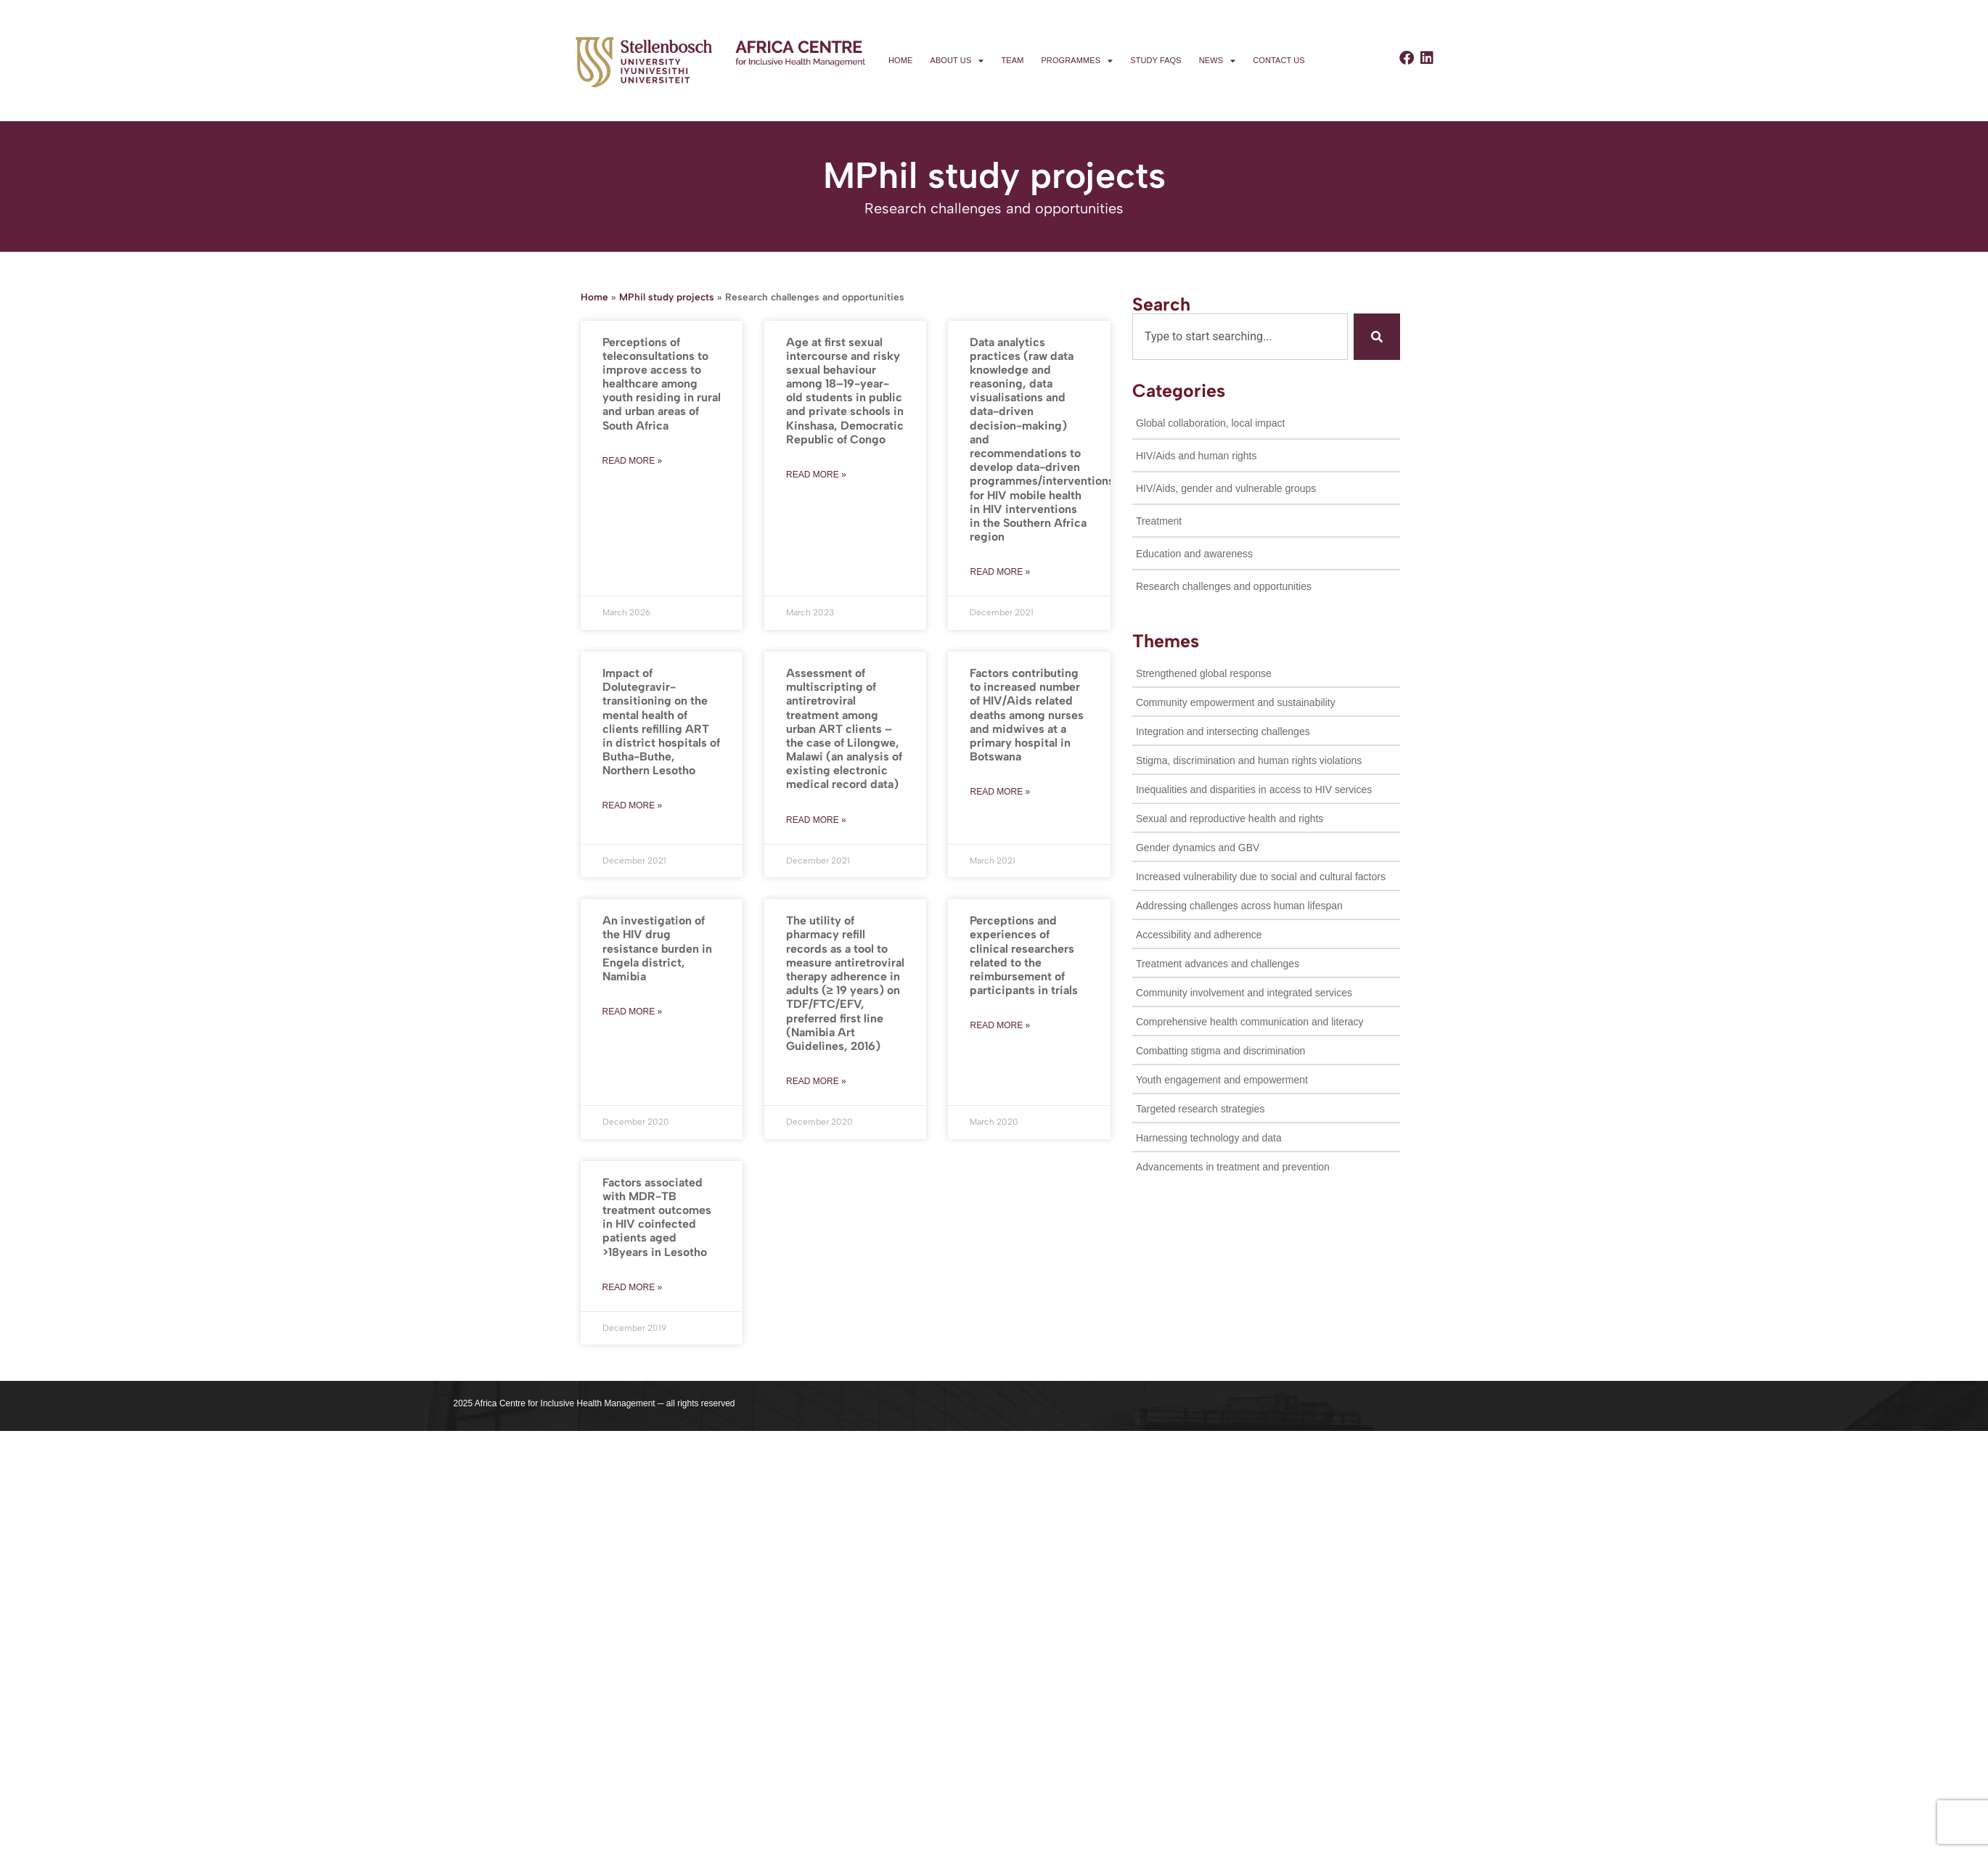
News (1217, 60)
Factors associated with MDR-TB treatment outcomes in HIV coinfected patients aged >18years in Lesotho (656, 1217)
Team (1012, 60)
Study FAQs (1155, 60)
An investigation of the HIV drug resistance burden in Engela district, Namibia (657, 948)
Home (900, 60)
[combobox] (1240, 336)
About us (956, 60)
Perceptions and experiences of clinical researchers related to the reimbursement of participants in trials (1024, 955)
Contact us (1279, 60)
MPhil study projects (666, 297)
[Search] (1377, 336)
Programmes (1077, 60)
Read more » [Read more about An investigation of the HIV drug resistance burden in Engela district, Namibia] (632, 1011)
